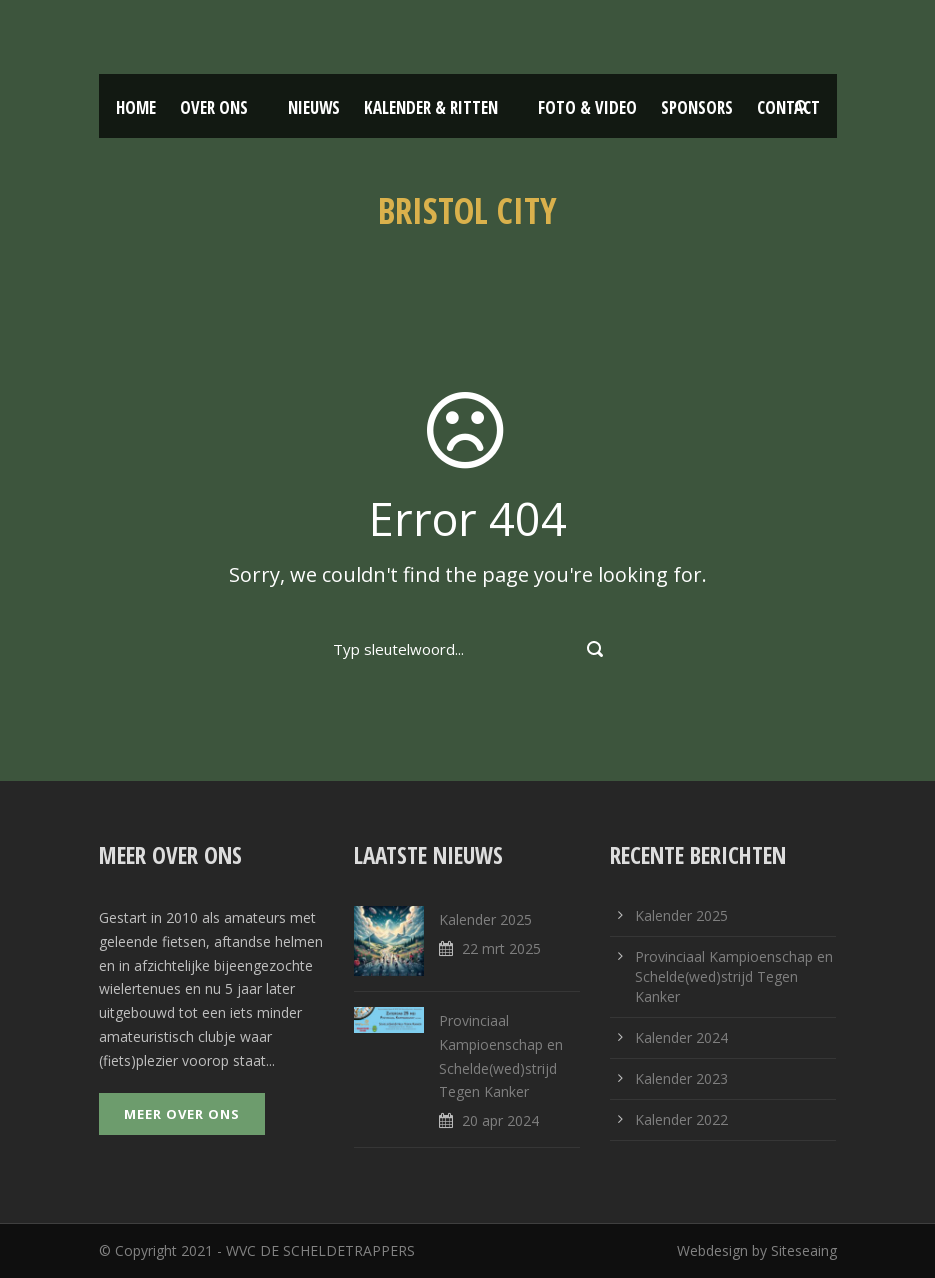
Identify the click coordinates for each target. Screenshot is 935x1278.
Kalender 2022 (681, 1119)
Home (136, 107)
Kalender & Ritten (431, 107)
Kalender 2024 (681, 1037)
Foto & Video (587, 107)
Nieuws (314, 107)
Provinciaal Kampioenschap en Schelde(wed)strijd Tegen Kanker (734, 976)
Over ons (214, 107)
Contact (788, 107)
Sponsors (697, 107)
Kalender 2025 (485, 919)
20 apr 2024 (500, 1120)
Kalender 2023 (681, 1078)
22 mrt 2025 (501, 948)
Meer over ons (182, 1114)
